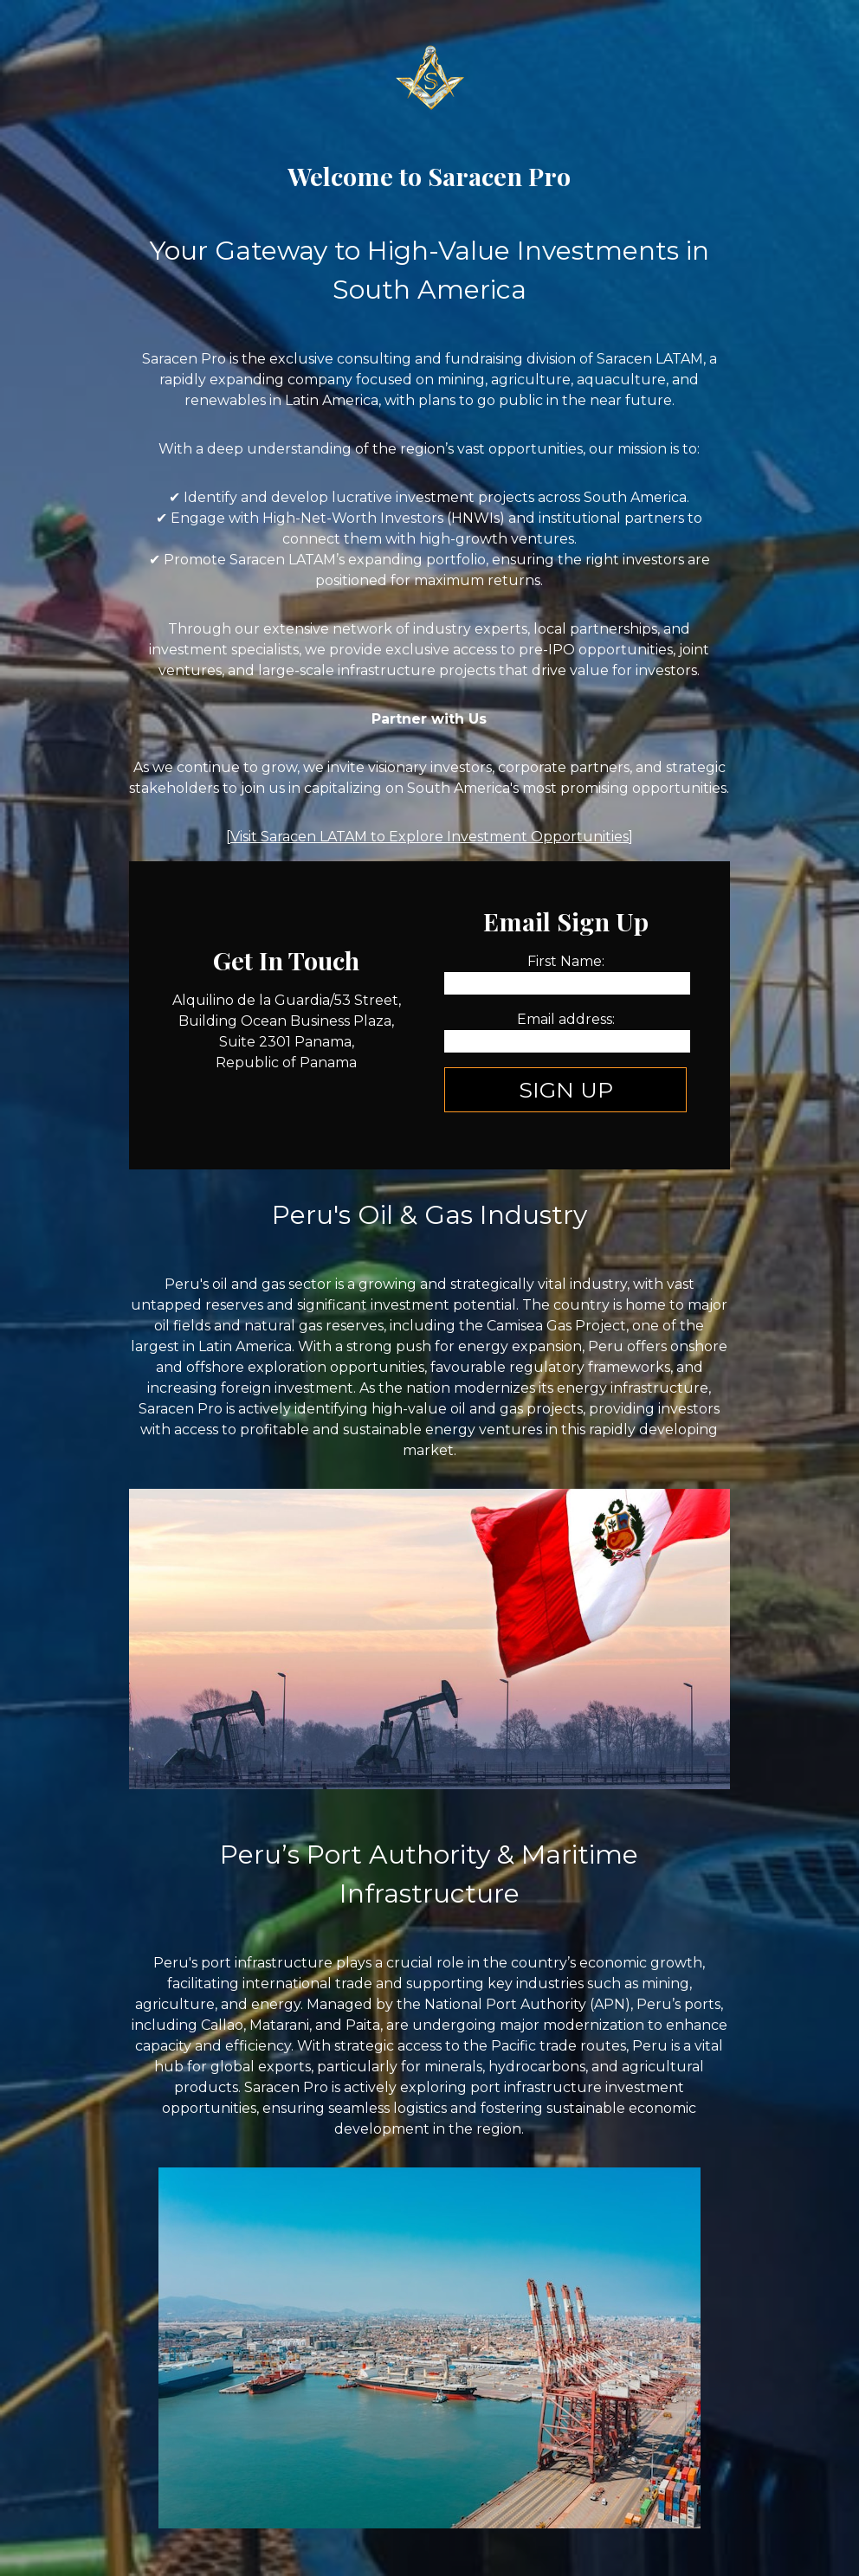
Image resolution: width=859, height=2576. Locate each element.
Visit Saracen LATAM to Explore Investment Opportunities (429, 836)
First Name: (565, 961)
